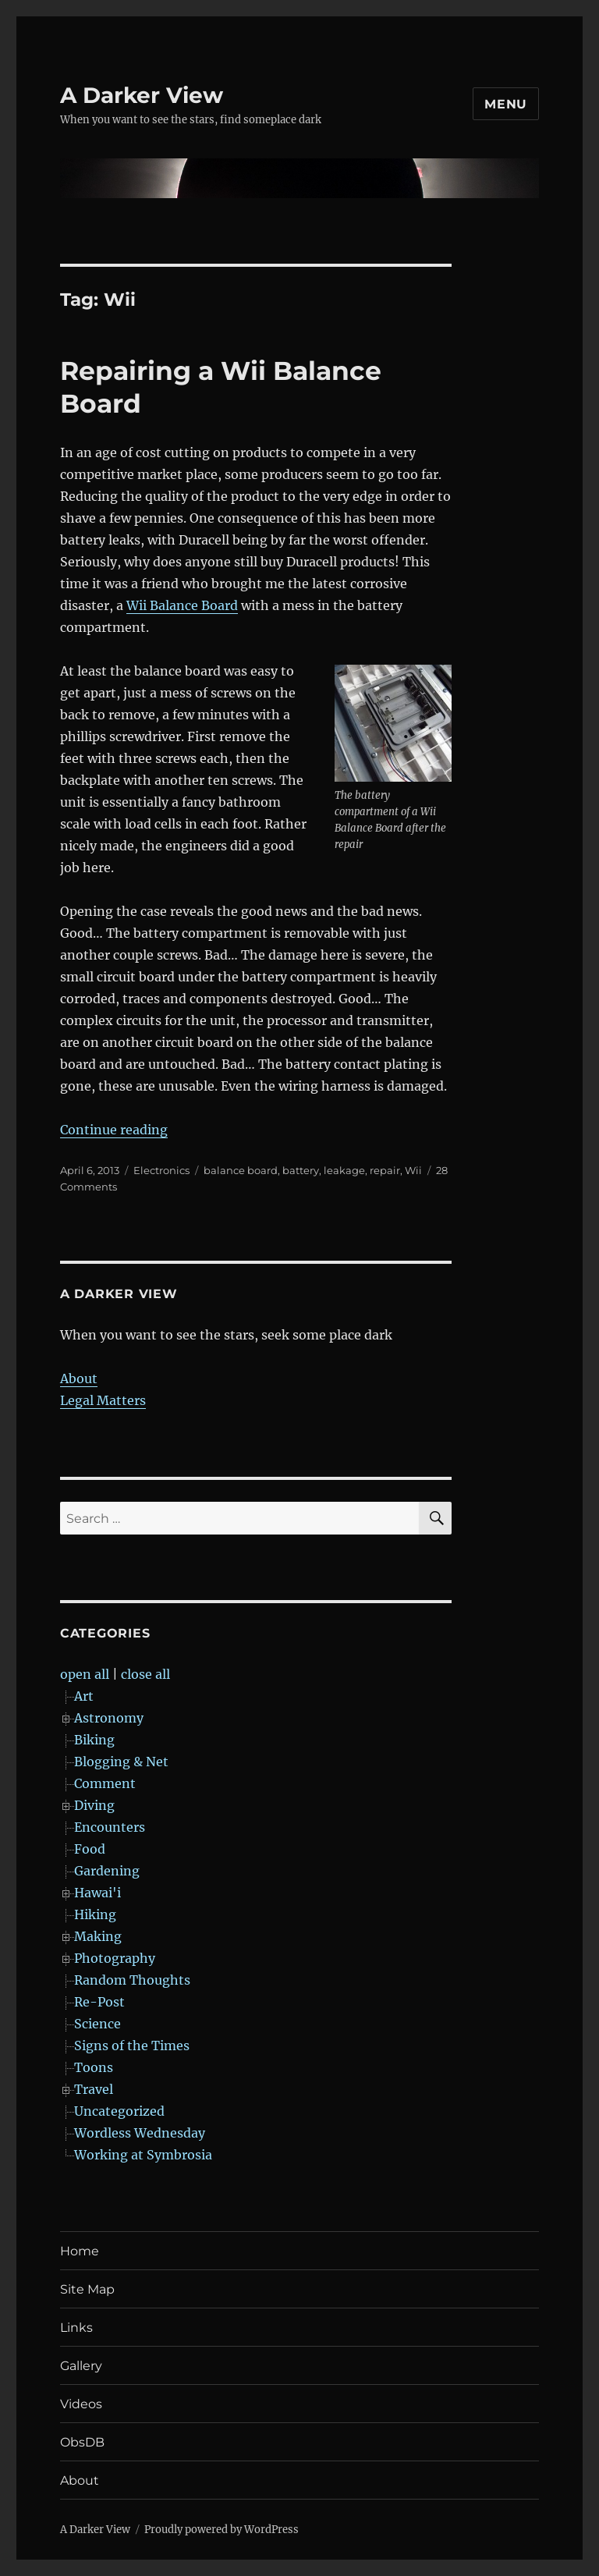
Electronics (161, 1170)
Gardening (107, 1871)
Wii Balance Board (182, 605)
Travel (93, 2089)
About (78, 1378)
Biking (94, 1739)
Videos (81, 2404)
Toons (93, 2067)
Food (89, 1849)
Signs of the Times (132, 2045)
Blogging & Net (121, 1761)
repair (385, 1170)
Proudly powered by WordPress (221, 2529)
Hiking (95, 1914)
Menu (505, 104)
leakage (344, 1170)
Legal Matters (103, 1400)
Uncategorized (119, 2111)
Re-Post (99, 2002)
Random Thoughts (132, 1980)
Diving (94, 1805)
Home (79, 2251)
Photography (114, 1958)
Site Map (87, 2289)
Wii (413, 1170)
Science (97, 2023)
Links (76, 2327)
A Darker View (141, 95)
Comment (105, 1783)
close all (145, 1674)
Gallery (81, 2365)
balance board (241, 1170)
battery (300, 1170)
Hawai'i (97, 1892)
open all (84, 1674)
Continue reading (114, 1129)
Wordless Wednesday (139, 2133)
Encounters (109, 1827)
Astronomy (109, 1718)
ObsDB (82, 2442)
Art (84, 1696)
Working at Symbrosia (143, 2155)
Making (98, 1936)
